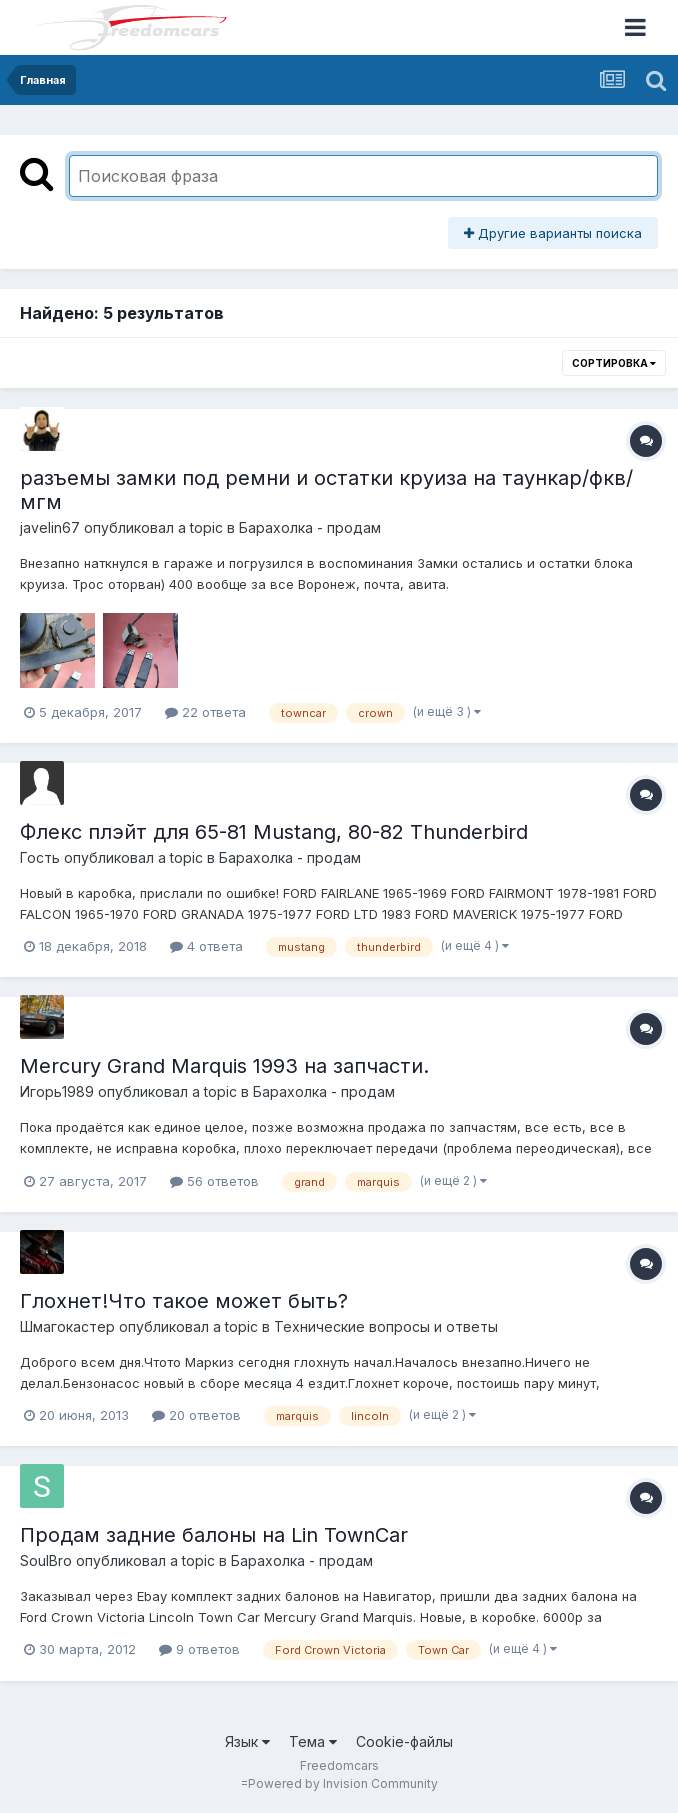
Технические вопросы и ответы (386, 1326)
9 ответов (199, 1649)
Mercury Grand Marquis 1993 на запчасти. (224, 1066)
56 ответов (214, 1181)
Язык (247, 1741)
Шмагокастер (67, 1326)
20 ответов (196, 1415)
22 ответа (205, 712)
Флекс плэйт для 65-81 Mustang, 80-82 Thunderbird (274, 832)
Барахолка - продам (310, 527)
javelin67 (50, 527)
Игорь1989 (57, 1091)
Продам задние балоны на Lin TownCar (214, 1535)
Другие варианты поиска (553, 233)
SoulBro (46, 1560)
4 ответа (206, 946)
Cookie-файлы (404, 1741)
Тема (313, 1741)
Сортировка (614, 363)
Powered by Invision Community (343, 1783)
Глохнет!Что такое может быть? (184, 1301)
